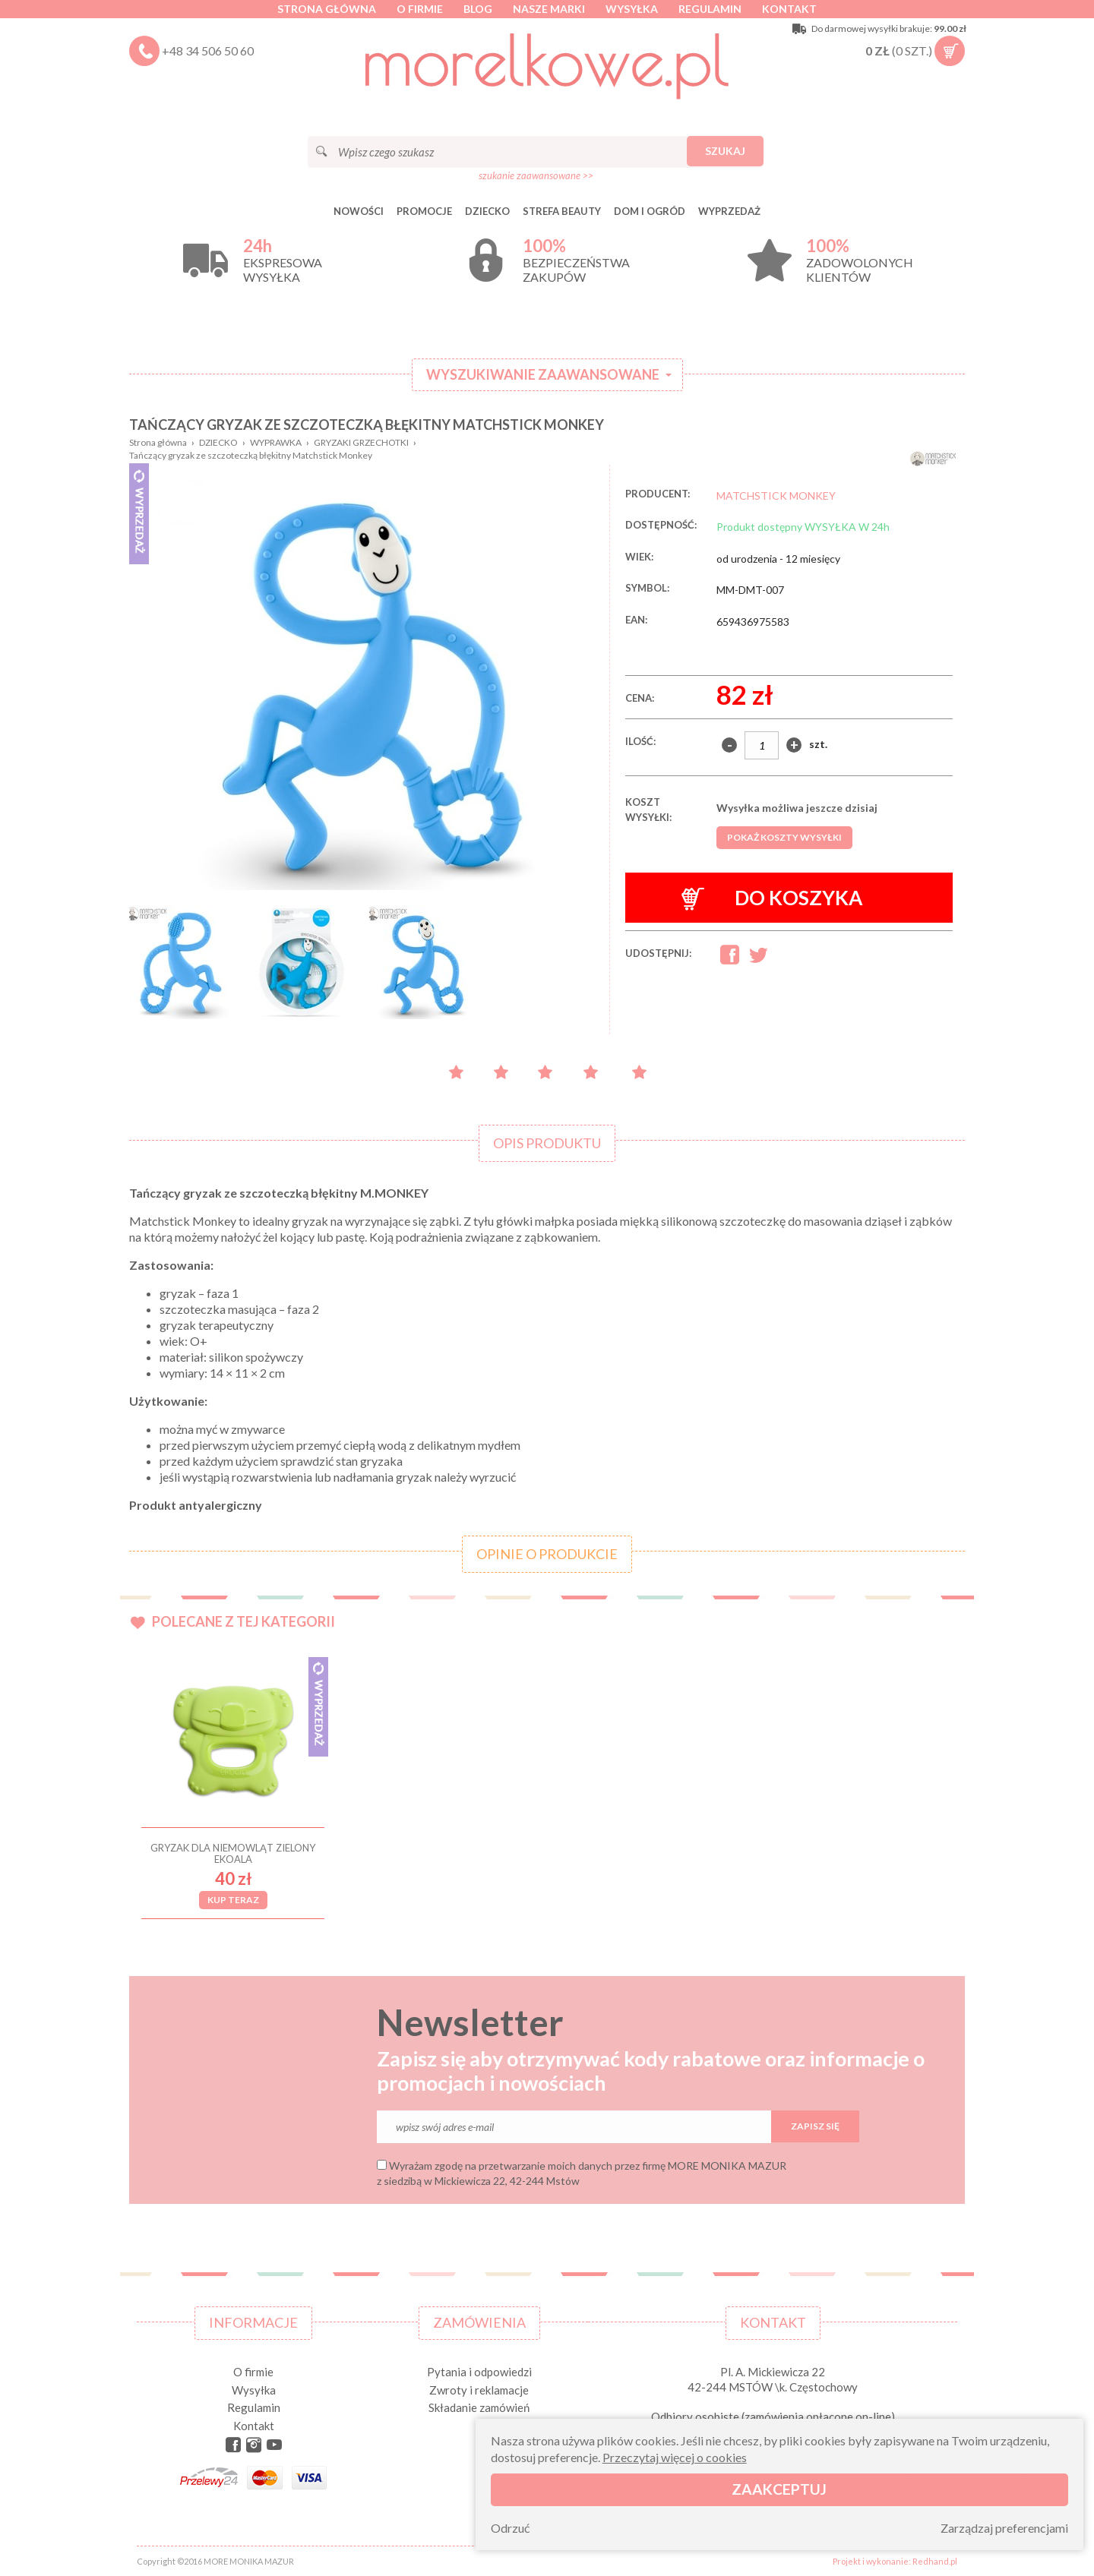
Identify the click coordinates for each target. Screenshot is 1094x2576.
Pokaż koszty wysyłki (784, 837)
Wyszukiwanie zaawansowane (542, 374)
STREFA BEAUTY (562, 211)
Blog (477, 8)
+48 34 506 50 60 (208, 50)
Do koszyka (772, 898)
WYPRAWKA (276, 442)
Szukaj (725, 150)
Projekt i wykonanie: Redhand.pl (895, 2561)
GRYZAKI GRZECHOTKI (361, 442)
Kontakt (789, 8)
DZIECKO (487, 211)
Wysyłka (631, 8)
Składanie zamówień (479, 2407)
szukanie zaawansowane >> (536, 175)
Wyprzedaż (729, 211)
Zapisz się (815, 2126)
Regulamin (709, 8)
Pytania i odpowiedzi (479, 2372)
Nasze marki (549, 8)
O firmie (420, 8)
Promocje (424, 211)
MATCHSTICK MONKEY (776, 495)
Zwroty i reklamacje (479, 2390)
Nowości (359, 211)
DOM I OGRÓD (649, 211)
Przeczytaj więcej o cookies (674, 2457)
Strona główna (326, 8)
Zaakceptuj (779, 2489)
